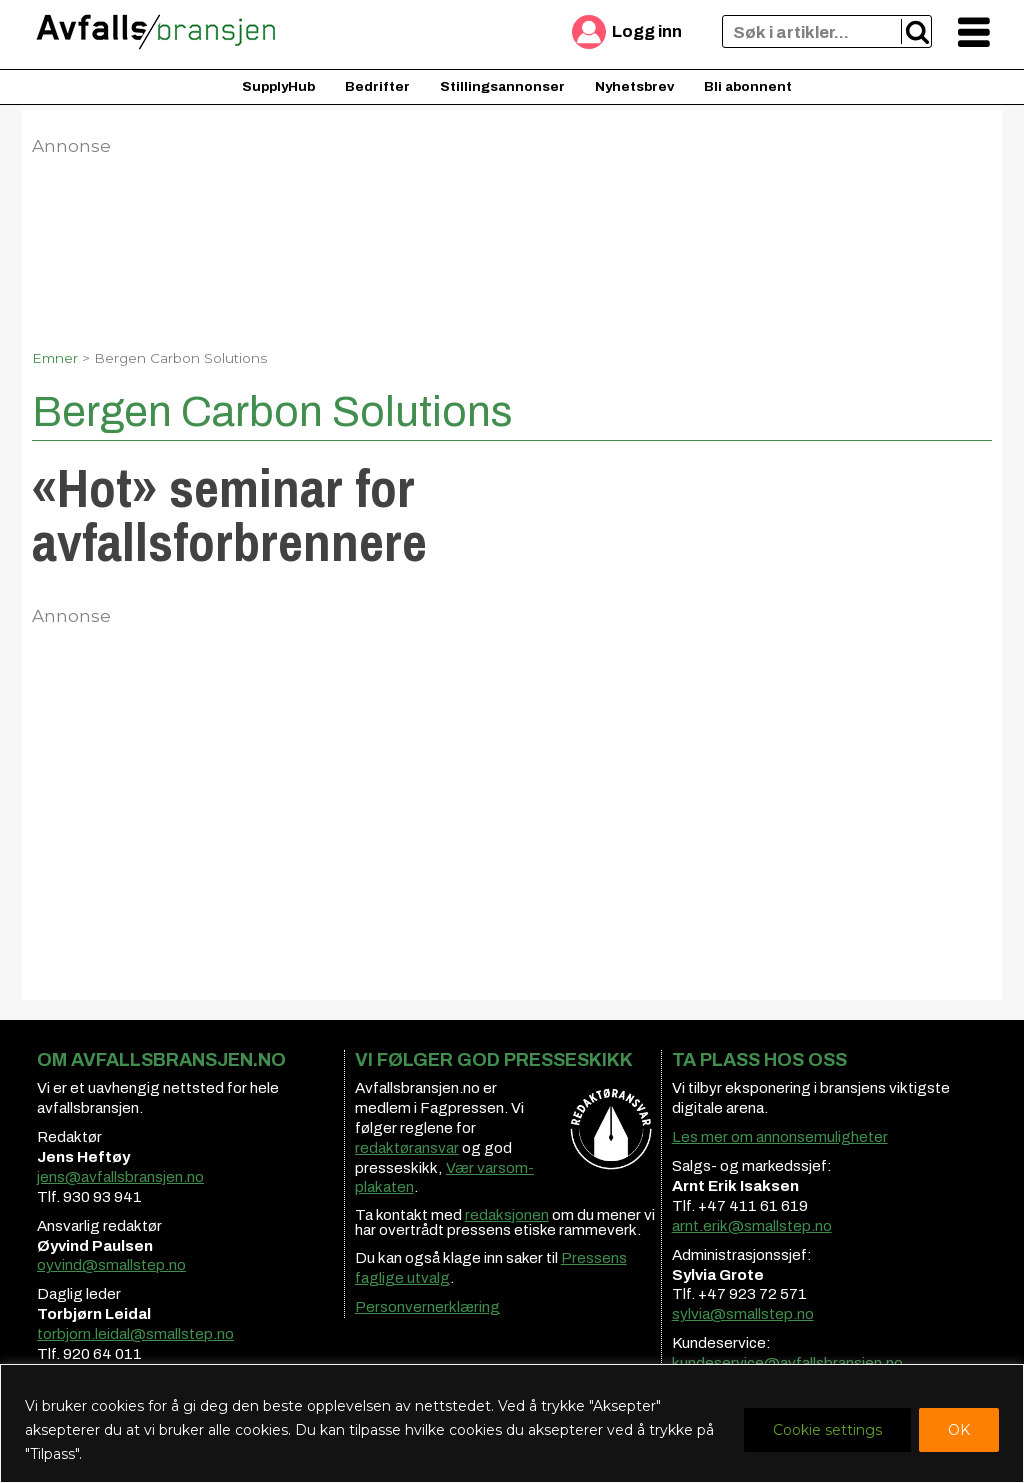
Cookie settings (827, 1430)
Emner (55, 358)
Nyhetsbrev (634, 86)
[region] (512, 1423)
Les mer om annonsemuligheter (780, 1137)
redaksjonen (507, 1215)
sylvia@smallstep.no (743, 1314)
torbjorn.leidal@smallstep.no (135, 1334)
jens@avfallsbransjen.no (120, 1177)
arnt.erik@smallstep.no (752, 1226)
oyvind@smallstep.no (111, 1265)
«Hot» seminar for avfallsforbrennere (229, 514)
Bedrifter (377, 86)
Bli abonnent (748, 86)
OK (959, 1430)
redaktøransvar (407, 1148)
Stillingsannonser (502, 86)
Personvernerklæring (427, 1307)
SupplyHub (278, 86)
